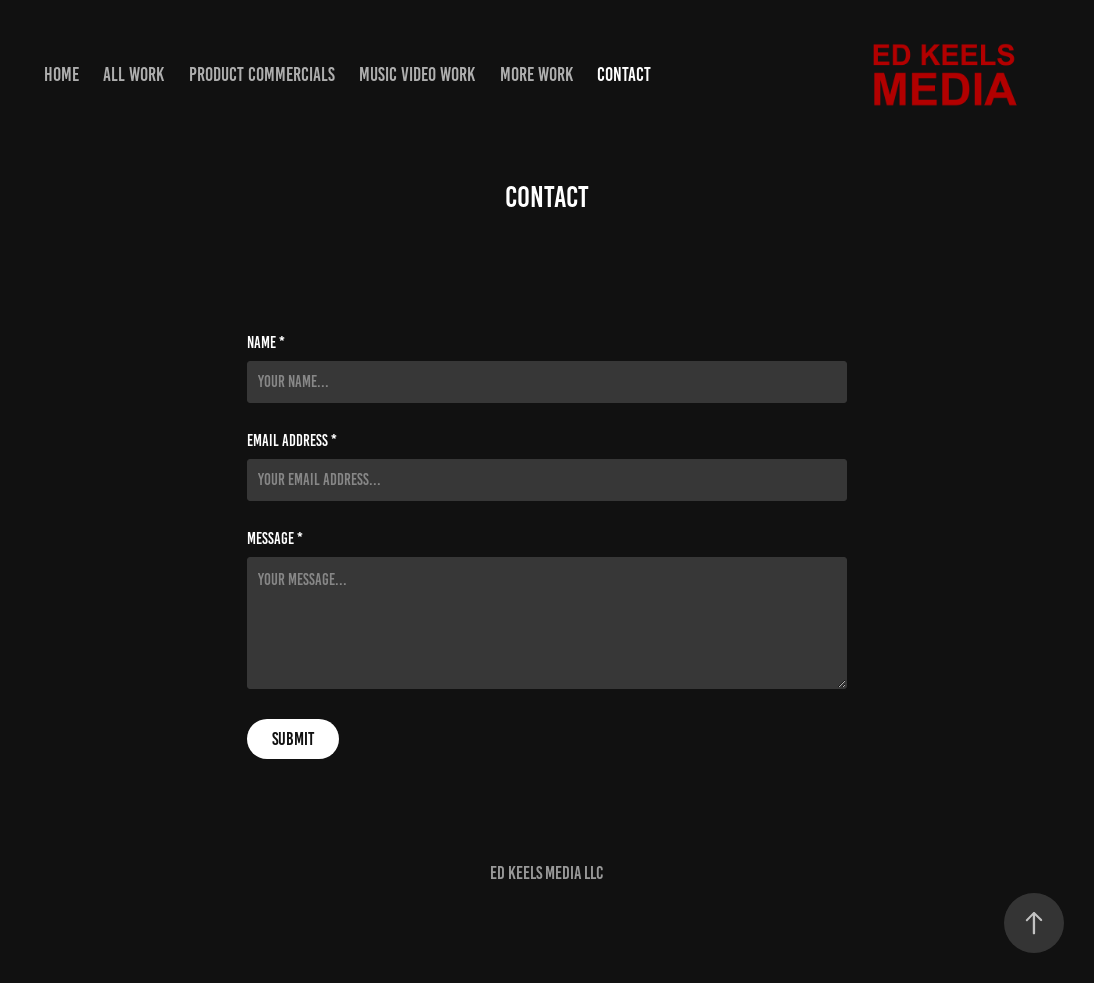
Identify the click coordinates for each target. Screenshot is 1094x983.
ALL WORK (133, 74)
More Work (536, 74)
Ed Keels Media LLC (546, 873)
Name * (266, 343)
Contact (624, 74)
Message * (275, 539)
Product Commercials (262, 74)
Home (61, 74)
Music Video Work (417, 74)
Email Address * (292, 441)
